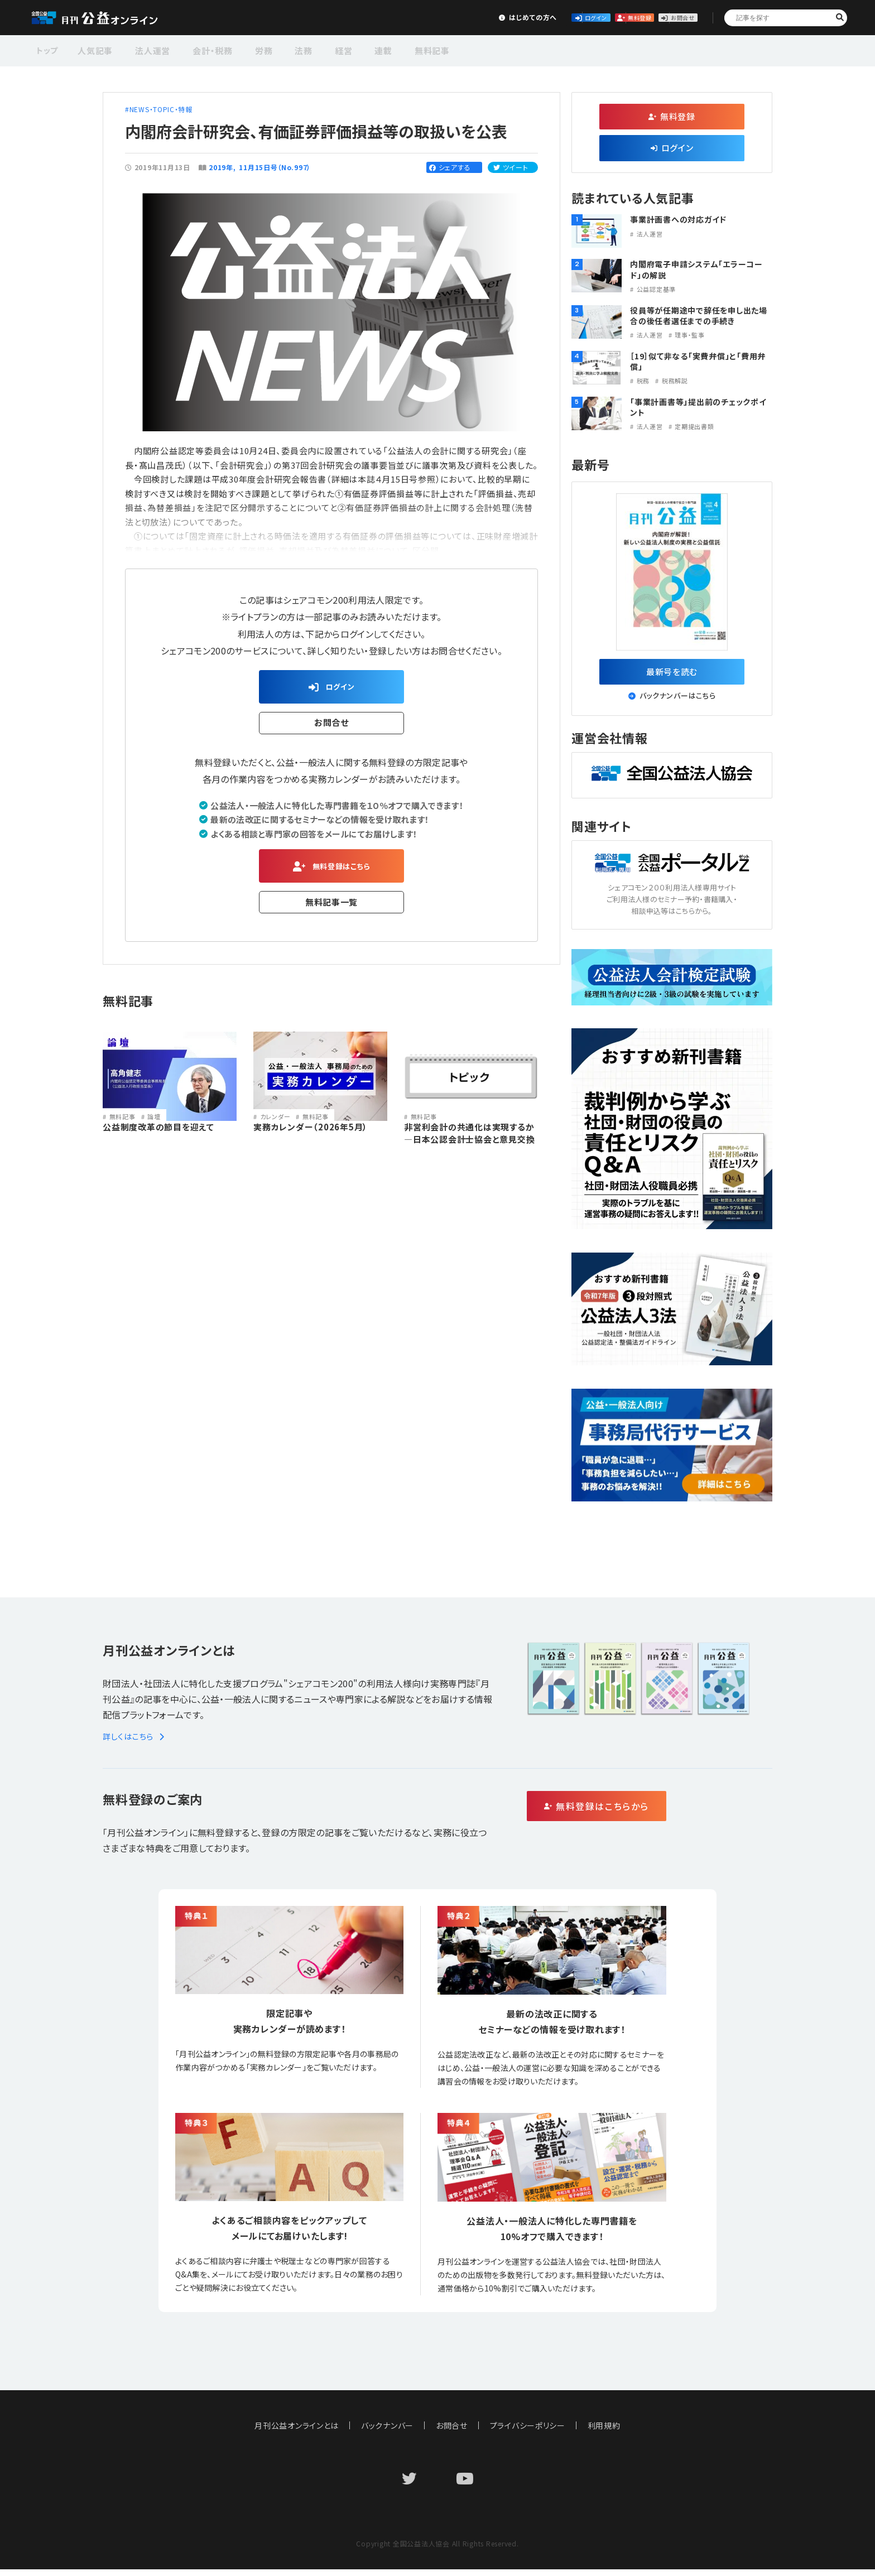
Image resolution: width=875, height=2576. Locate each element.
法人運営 (146, 49)
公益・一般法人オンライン (111, 18)
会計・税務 (200, 49)
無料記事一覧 (331, 911)
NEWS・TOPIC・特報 (161, 109)
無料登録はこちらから (644, 1814)
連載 (349, 49)
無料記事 (392, 49)
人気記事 (94, 49)
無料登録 (582, 17)
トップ (48, 49)
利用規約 (604, 2432)
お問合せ (664, 17)
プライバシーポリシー (528, 2432)
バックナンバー (387, 2432)
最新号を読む (672, 675)
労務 (246, 49)
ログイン (498, 17)
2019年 (221, 167)
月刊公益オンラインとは (296, 2432)
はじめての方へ (416, 17)
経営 (315, 49)
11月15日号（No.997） (275, 167)
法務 (281, 49)
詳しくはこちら (135, 1743)
